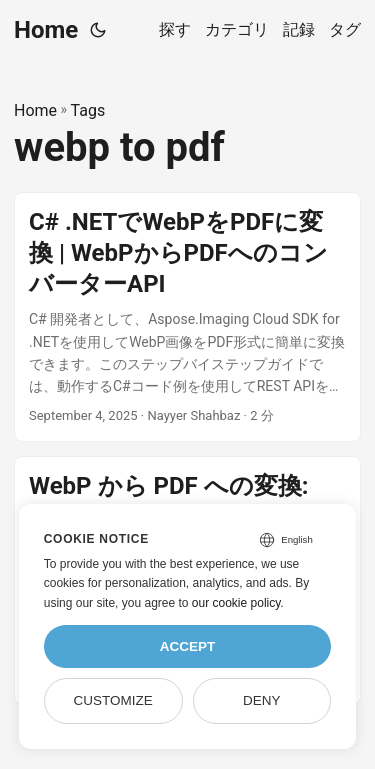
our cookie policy (236, 603)
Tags (88, 110)
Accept (188, 646)
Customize (112, 700)
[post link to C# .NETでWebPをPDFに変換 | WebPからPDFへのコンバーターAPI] (187, 317)
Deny (262, 700)
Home (46, 30)
